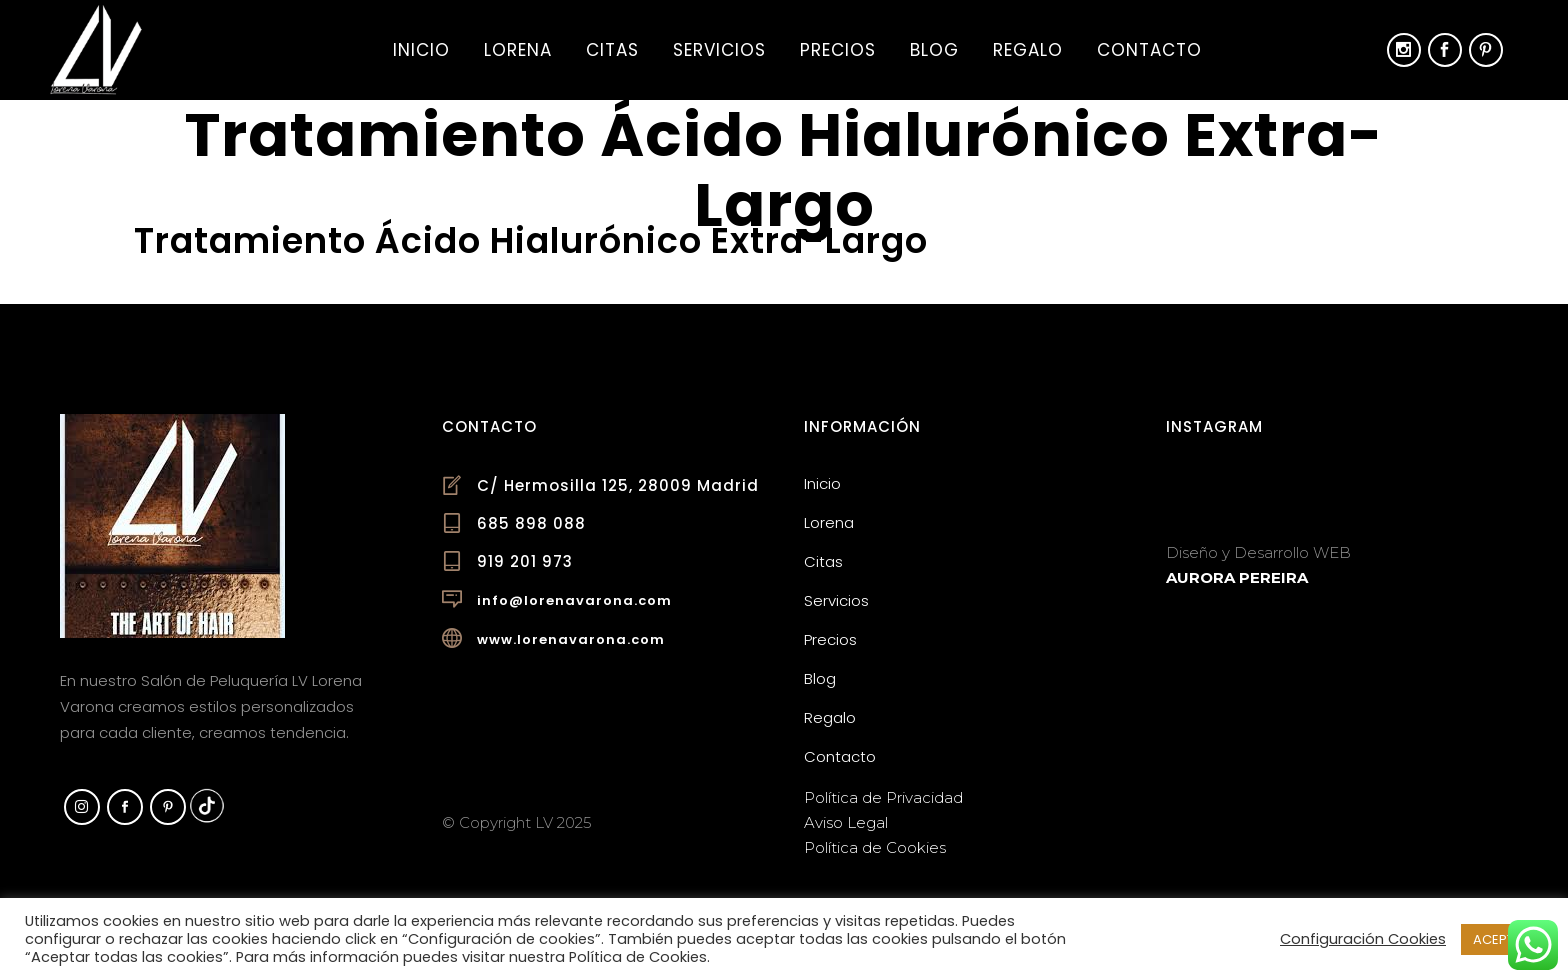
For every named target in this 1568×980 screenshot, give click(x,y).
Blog (820, 678)
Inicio (822, 483)
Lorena (829, 522)
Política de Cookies (875, 847)
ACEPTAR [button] (1502, 939)
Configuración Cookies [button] (1363, 939)
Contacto (840, 756)
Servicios (836, 600)
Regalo (830, 717)
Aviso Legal (846, 822)
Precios (830, 639)
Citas (823, 561)
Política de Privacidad (883, 797)
